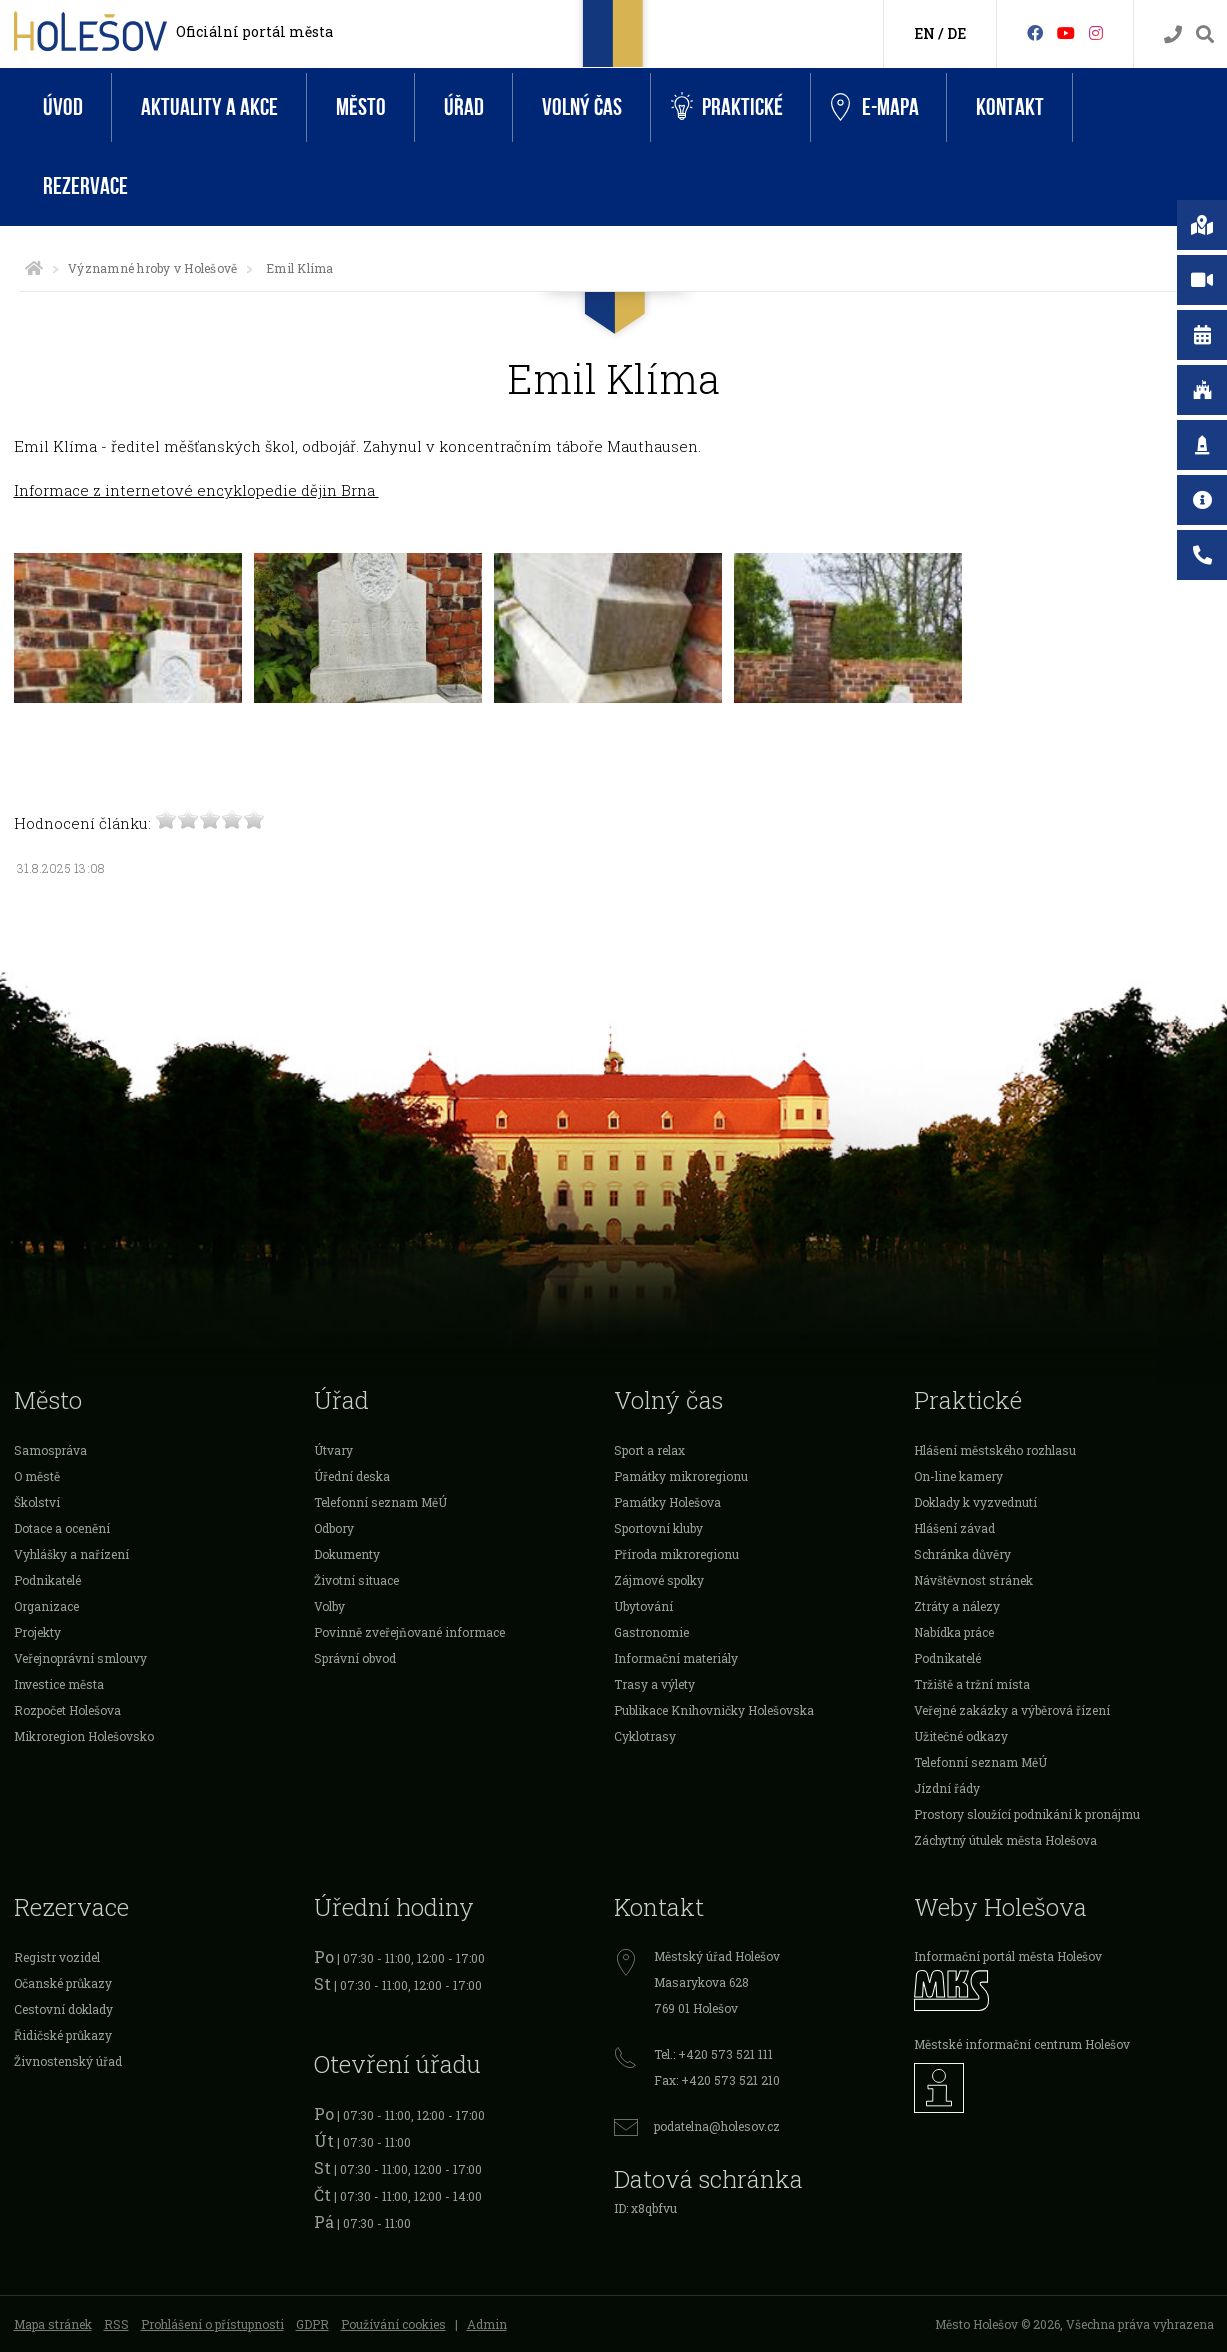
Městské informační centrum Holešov (1022, 2044)
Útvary (333, 1450)
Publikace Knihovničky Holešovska (714, 1710)
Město (361, 107)
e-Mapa (875, 108)
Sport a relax (649, 1450)
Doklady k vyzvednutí (975, 1502)
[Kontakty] (1173, 34)
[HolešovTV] (1066, 32)
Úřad (464, 107)
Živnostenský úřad (68, 2061)
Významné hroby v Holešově (152, 268)
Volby (329, 1606)
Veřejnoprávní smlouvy (80, 1658)
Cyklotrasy (645, 1736)
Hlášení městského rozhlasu (995, 1450)
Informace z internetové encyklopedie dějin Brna (196, 490)
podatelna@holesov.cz (717, 2126)
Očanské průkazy (63, 1983)
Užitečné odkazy (961, 1736)
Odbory (334, 1528)
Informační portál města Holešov (1008, 1956)
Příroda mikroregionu (676, 1554)
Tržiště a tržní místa (972, 1684)
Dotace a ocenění (62, 1528)
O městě (37, 1476)
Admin (487, 2324)
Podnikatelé (47, 1580)
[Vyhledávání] (1205, 34)
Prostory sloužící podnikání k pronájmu (1027, 1814)
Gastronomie (651, 1632)
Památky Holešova (667, 1502)
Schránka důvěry (962, 1554)
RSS (116, 2324)
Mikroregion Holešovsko (84, 1736)
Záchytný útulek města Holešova (1005, 1840)
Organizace (46, 1606)
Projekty (37, 1632)
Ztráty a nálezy (957, 1606)
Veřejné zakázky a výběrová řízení (1012, 1710)
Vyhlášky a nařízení (71, 1554)
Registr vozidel (57, 1957)
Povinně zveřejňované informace (409, 1632)
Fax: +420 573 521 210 (717, 2080)
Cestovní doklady (63, 2009)
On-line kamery (958, 1476)
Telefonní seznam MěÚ (380, 1502)
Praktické (727, 107)
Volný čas (582, 107)
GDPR (312, 2324)
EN (924, 33)
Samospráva (50, 1450)
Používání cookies (393, 2324)
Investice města (59, 1684)
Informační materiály (676, 1658)
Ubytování (643, 1606)
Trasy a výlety (654, 1684)
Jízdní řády (947, 1788)
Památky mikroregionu (681, 1476)
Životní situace (356, 1580)
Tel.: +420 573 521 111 (713, 2054)
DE (956, 33)
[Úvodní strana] (34, 268)
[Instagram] (1096, 32)
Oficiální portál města (254, 31)
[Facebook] (1035, 32)
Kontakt (1010, 107)
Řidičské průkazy (63, 2035)
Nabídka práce (954, 1632)
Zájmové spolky (659, 1580)
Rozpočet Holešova (67, 1710)
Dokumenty (347, 1554)
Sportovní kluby (658, 1528)
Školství (37, 1502)
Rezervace (85, 186)
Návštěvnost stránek (973, 1580)
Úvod (63, 107)
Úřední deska (352, 1476)
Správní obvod (355, 1658)
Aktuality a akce (209, 107)
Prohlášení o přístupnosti (212, 2324)
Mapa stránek (53, 2324)
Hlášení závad (954, 1528)
